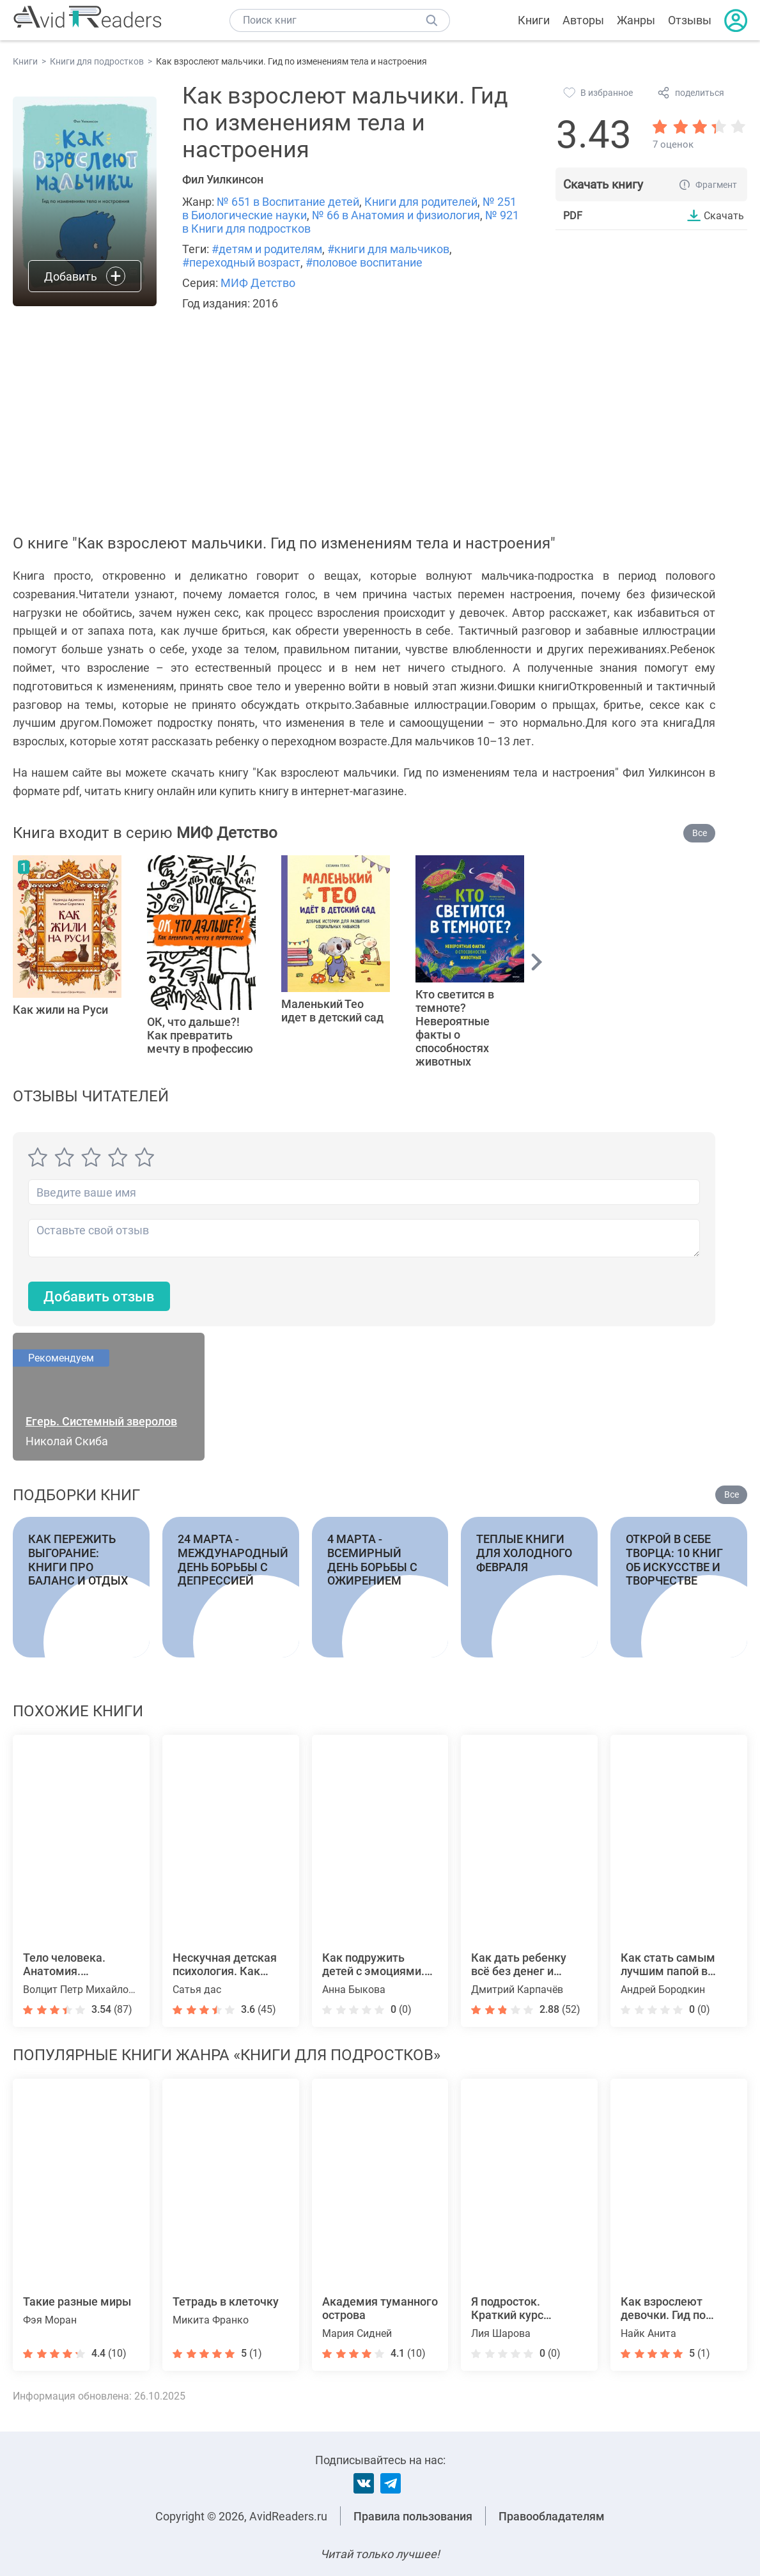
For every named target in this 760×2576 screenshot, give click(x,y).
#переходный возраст (241, 262)
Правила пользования (412, 2516)
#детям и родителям (267, 249)
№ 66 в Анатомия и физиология (396, 215)
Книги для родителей (420, 201)
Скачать (724, 215)
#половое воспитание (364, 262)
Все (699, 833)
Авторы (583, 20)
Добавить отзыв (99, 1297)
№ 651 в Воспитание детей (288, 201)
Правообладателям (552, 2516)
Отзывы (689, 20)
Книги (534, 20)
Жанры (636, 20)
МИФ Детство (258, 283)
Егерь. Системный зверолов (101, 1421)
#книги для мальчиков (388, 249)
